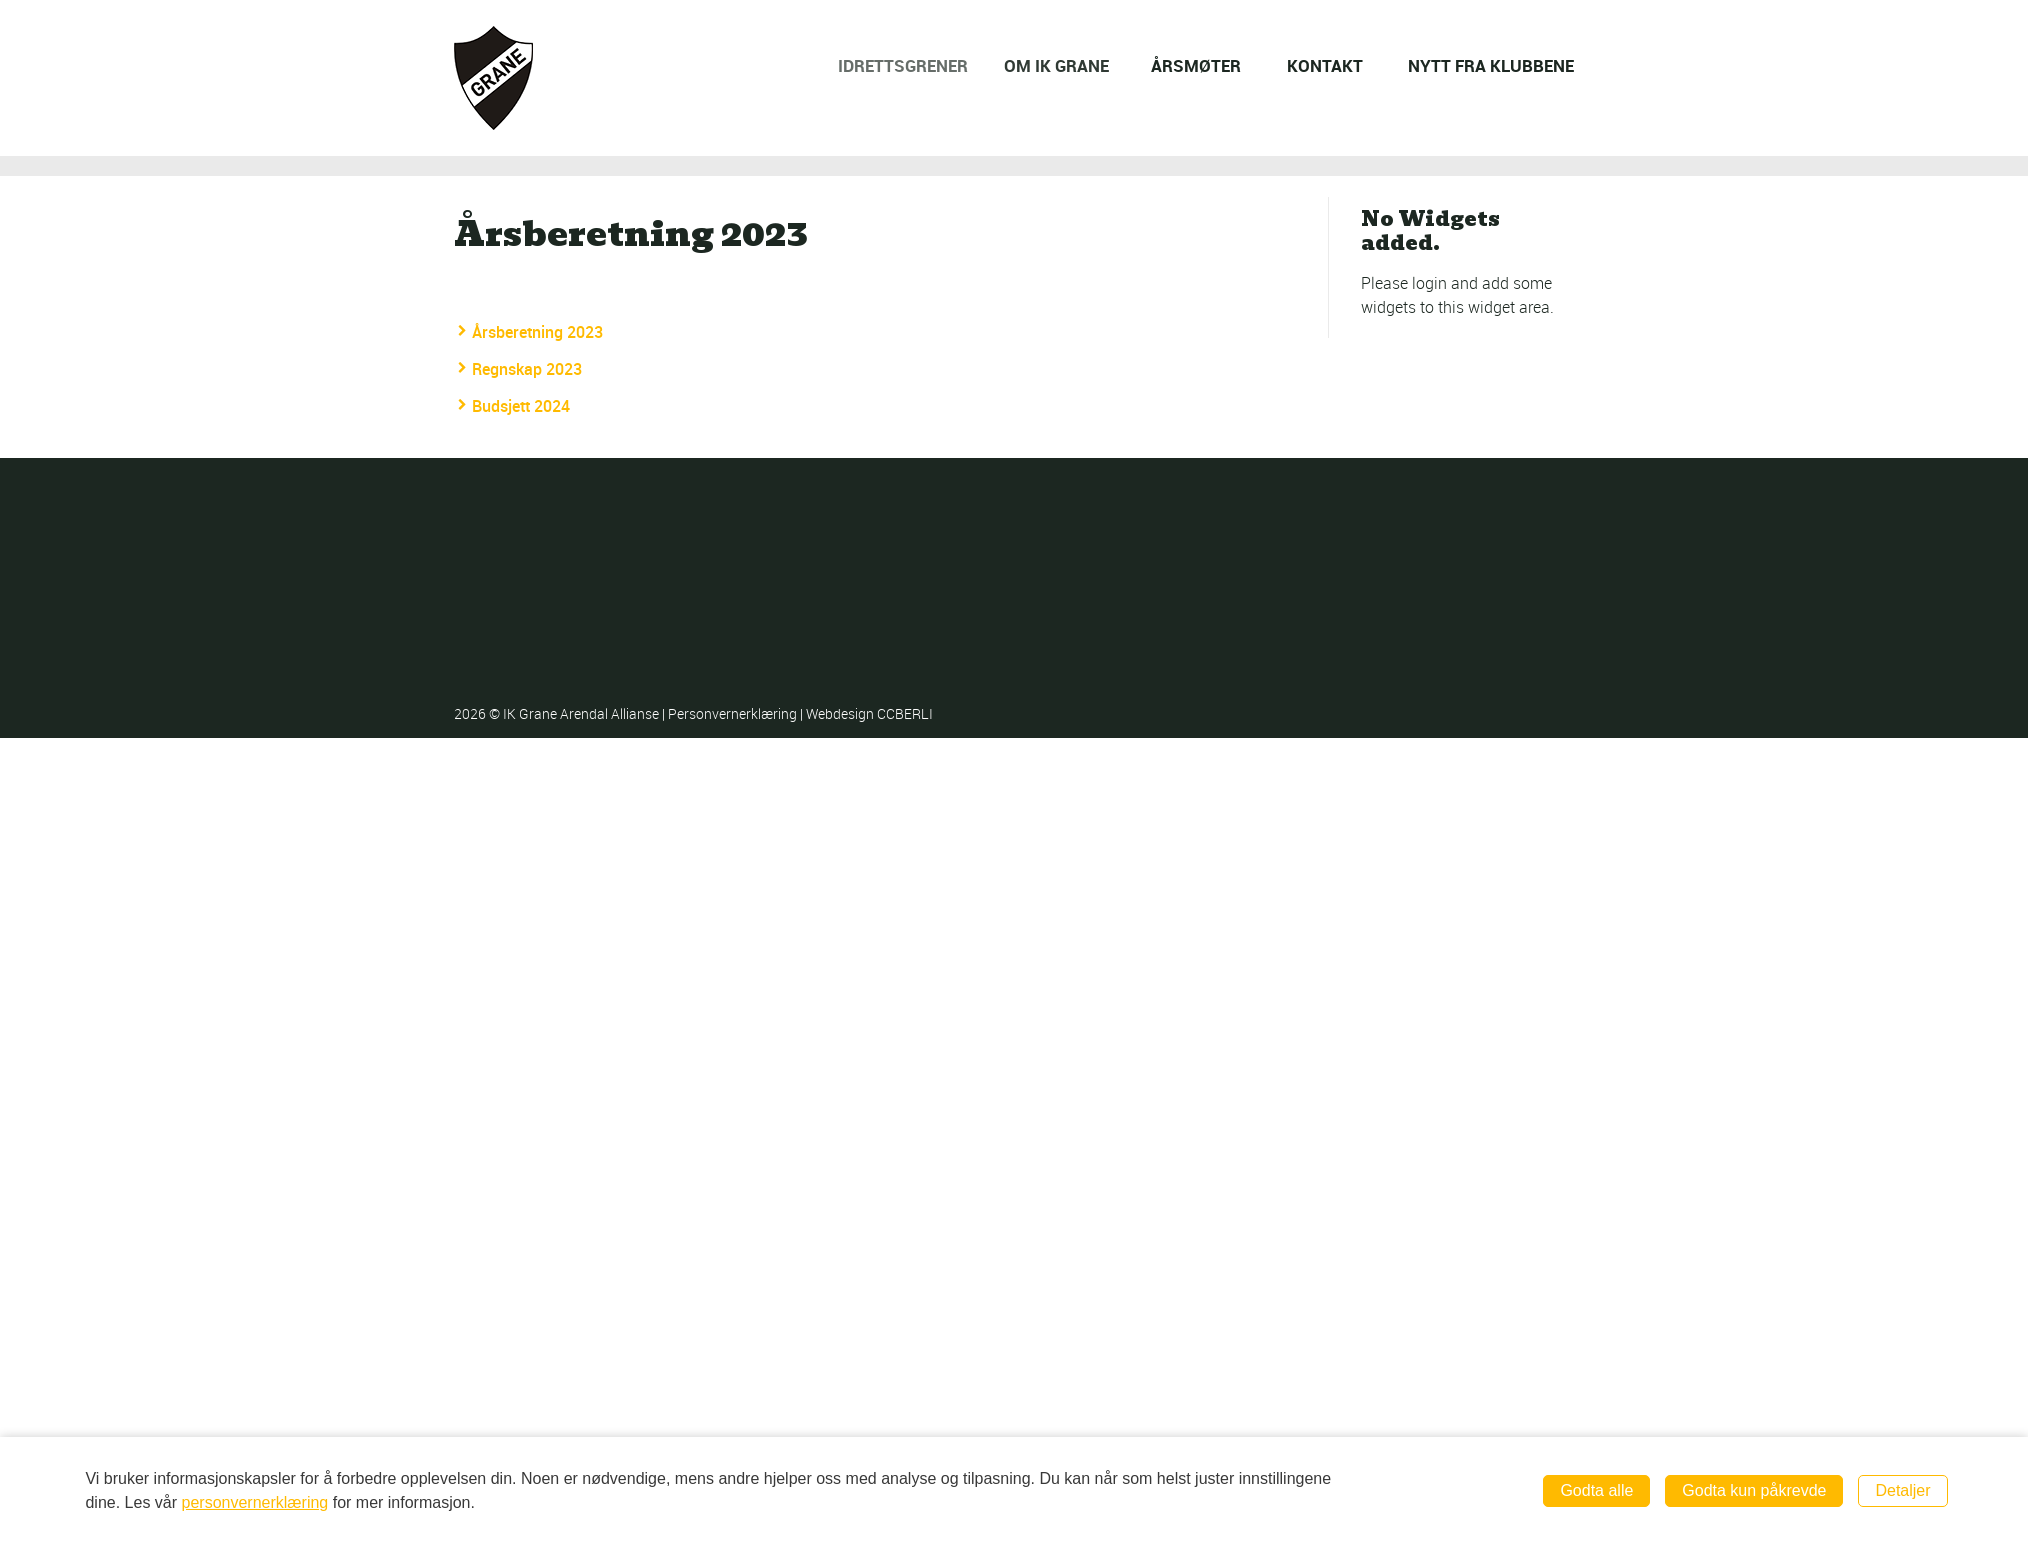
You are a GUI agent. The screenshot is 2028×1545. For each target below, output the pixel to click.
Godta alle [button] (1596, 1490)
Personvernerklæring (734, 713)
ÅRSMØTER (1198, 65)
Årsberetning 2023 (537, 332)
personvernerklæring (255, 1502)
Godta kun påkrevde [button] (1754, 1490)
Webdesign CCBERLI (869, 713)
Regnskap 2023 (527, 369)
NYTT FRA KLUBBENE (1491, 65)
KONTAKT (1325, 65)
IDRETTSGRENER (917, 65)
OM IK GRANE (1068, 65)
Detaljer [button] (1902, 1490)
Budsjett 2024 (521, 406)
